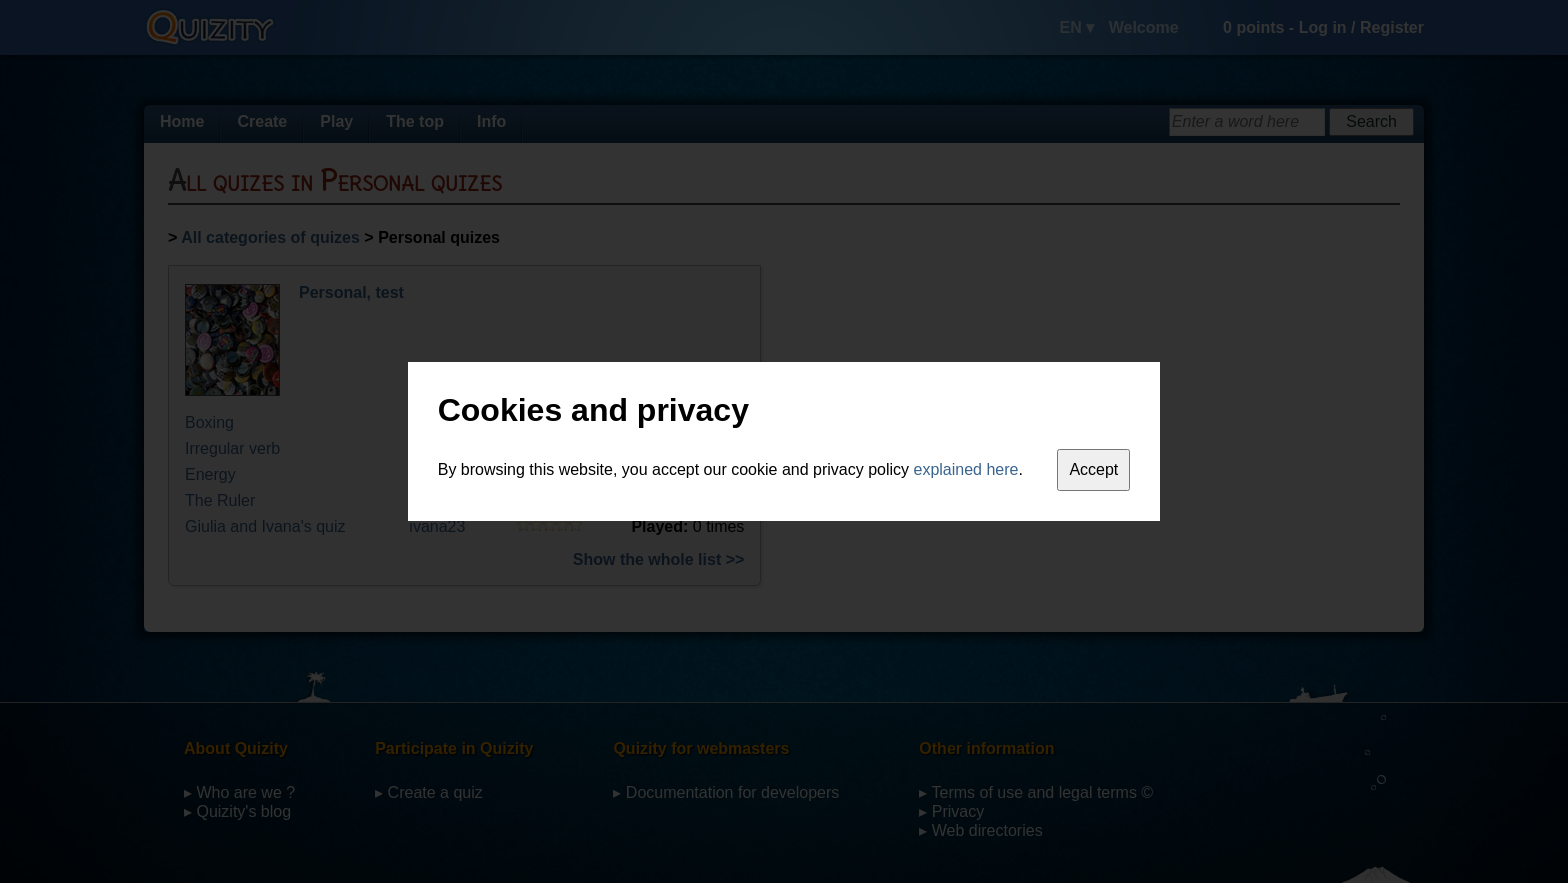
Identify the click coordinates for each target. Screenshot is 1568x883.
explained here (966, 469)
